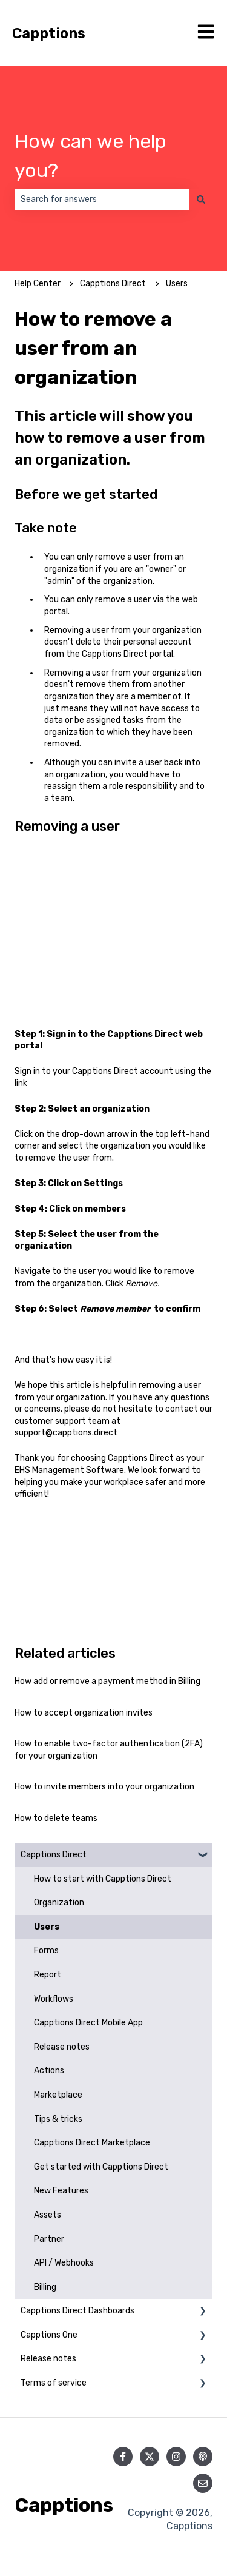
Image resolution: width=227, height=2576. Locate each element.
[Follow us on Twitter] (149, 2456)
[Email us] (202, 2483)
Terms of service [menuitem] (54, 2383)
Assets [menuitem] (47, 2215)
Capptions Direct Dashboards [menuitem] (77, 2311)
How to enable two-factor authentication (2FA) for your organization (109, 1750)
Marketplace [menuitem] (58, 2095)
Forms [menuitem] (46, 1950)
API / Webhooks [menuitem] (64, 2263)
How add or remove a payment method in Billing (107, 1681)
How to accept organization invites (84, 1713)
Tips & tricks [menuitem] (58, 2119)
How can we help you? (90, 156)
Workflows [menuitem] (53, 1999)
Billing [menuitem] (45, 2287)
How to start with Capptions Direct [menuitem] (102, 1879)
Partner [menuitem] (49, 2239)
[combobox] (102, 199)
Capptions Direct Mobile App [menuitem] (88, 2023)
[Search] (200, 199)
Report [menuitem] (47, 1975)
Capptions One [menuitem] (49, 2335)
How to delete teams (56, 1818)
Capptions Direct (113, 283)
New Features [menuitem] (61, 2190)
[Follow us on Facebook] (123, 2456)
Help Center (38, 283)
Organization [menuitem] (59, 1902)
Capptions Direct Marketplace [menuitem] (92, 2143)
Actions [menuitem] (49, 2070)
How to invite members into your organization (104, 1787)
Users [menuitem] (46, 1927)
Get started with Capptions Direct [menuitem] (101, 2167)
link (21, 1083)
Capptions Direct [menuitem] (54, 1855)
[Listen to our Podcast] (202, 2456)
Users (177, 283)
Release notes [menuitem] (62, 2047)
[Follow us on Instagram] (176, 2456)
